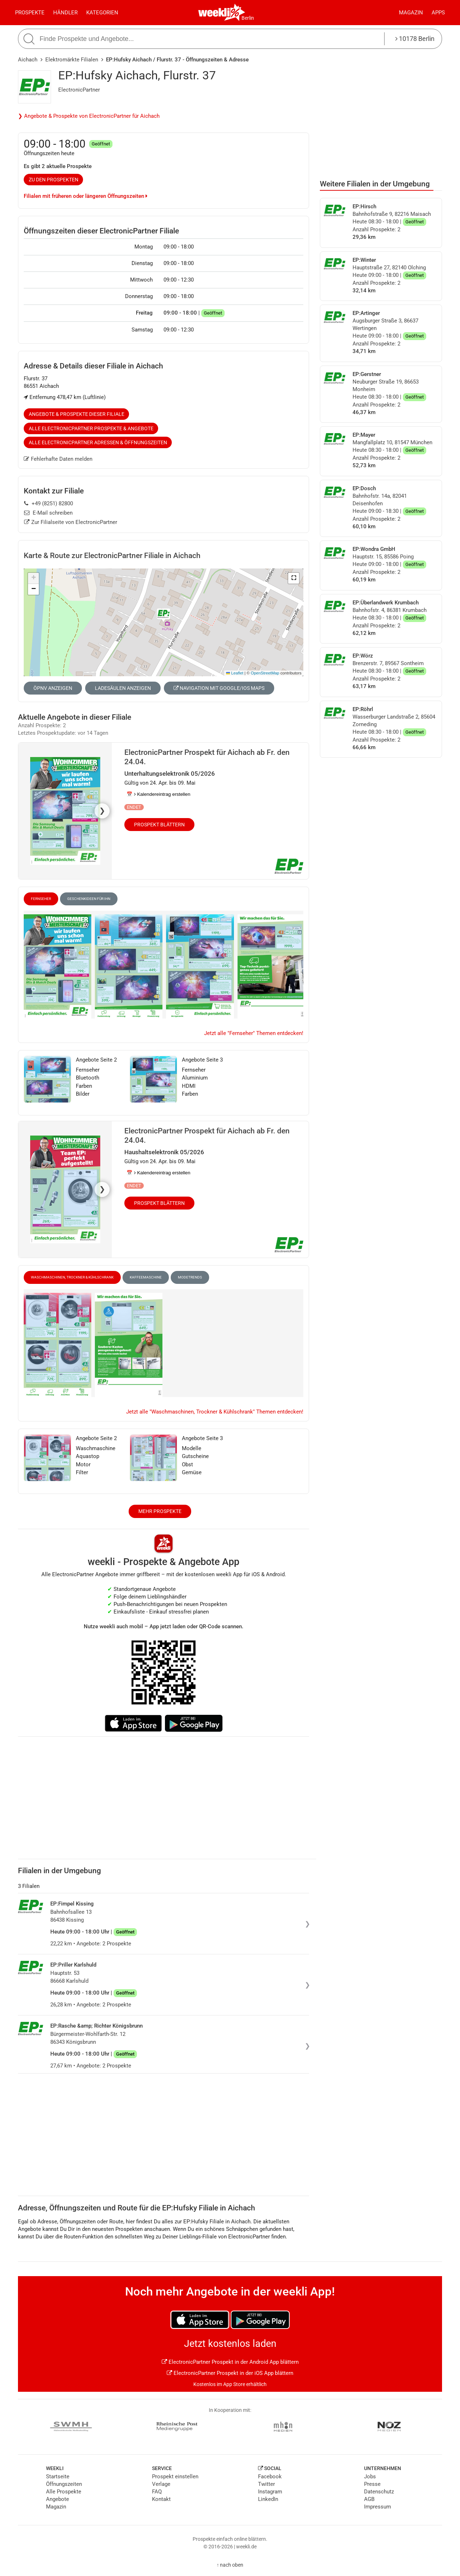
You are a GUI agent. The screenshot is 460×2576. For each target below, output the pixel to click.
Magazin (411, 12)
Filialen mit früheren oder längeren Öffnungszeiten (85, 196)
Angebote (57, 2499)
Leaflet (234, 673)
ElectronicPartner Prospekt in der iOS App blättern (230, 2373)
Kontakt (161, 2499)
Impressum (377, 2506)
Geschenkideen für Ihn (88, 899)
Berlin (248, 18)
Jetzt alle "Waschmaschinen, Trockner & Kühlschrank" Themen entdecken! (214, 1411)
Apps (438, 12)
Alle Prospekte (63, 2491)
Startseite (57, 2476)
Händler (65, 12)
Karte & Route (112, 555)
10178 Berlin (414, 38)
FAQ (157, 2491)
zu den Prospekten (53, 179)
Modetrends (190, 1277)
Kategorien (102, 12)
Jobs (370, 2476)
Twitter (266, 2484)
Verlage (161, 2484)
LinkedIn (268, 2499)
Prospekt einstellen (175, 2476)
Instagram (270, 2491)
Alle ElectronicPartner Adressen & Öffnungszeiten (98, 442)
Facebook (270, 2476)
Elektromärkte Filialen (71, 59)
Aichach (27, 59)
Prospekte (30, 12)
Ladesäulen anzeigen (123, 688)
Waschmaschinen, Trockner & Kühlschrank (72, 1277)
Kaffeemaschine (146, 1277)
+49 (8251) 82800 (48, 503)
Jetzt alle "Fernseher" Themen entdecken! (253, 1033)
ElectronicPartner (79, 90)
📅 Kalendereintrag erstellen (158, 794)
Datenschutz (379, 2491)
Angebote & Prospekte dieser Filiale (76, 414)
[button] (293, 578)
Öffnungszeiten (64, 2484)
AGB (369, 2499)
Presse (372, 2484)
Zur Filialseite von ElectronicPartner (70, 522)
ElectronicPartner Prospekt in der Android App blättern (230, 2362)
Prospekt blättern (159, 824)
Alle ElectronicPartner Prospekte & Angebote (91, 428)
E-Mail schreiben (48, 513)
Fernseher (41, 899)
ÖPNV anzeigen (52, 688)
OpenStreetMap (265, 673)
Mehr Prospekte (159, 1511)
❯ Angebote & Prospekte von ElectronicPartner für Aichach (89, 116)
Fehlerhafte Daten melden (58, 459)
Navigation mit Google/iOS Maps (219, 688)
